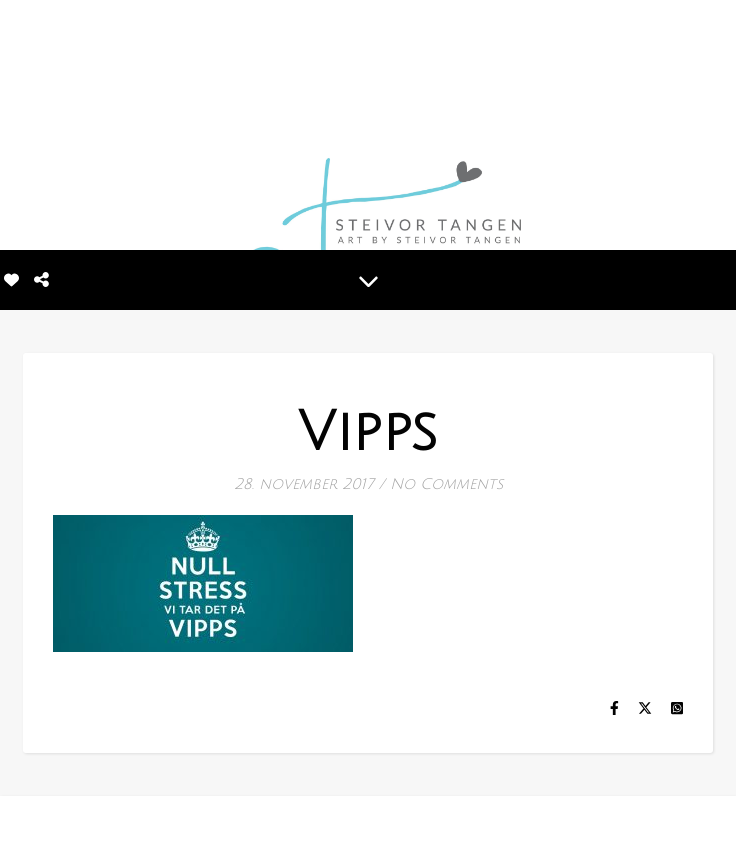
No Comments (446, 484)
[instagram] (59, 832)
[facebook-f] (29, 832)
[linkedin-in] (91, 832)
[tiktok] (120, 832)
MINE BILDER (333, 830)
